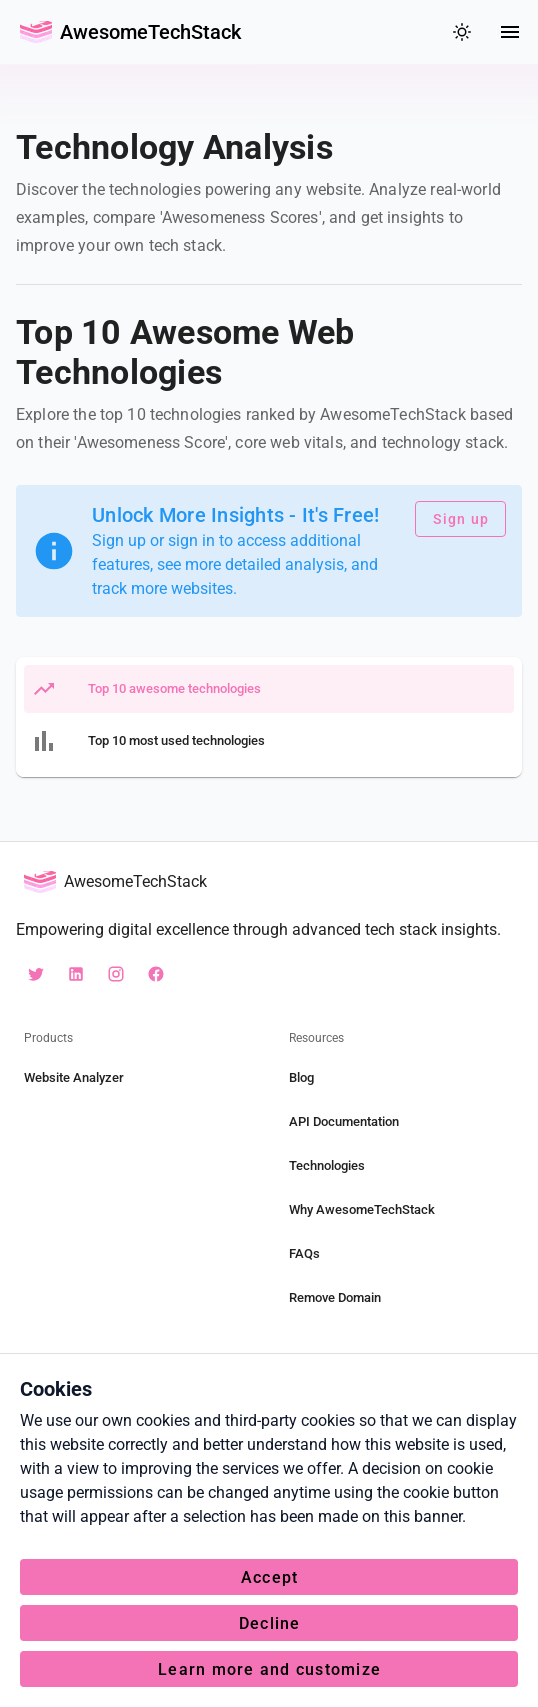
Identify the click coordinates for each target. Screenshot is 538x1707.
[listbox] (269, 717)
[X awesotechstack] (36, 974)
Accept (270, 1577)
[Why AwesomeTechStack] (401, 1210)
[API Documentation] (401, 1122)
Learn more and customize (269, 1669)
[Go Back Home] (36, 32)
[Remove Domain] (401, 1298)
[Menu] (510, 32)
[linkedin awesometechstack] (76, 974)
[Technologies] (401, 1166)
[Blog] (401, 1078)
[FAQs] (401, 1254)
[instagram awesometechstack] (116, 974)
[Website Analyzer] (136, 1078)
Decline (270, 1623)
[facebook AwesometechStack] (156, 974)
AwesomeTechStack (150, 32)
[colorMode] (462, 32)
